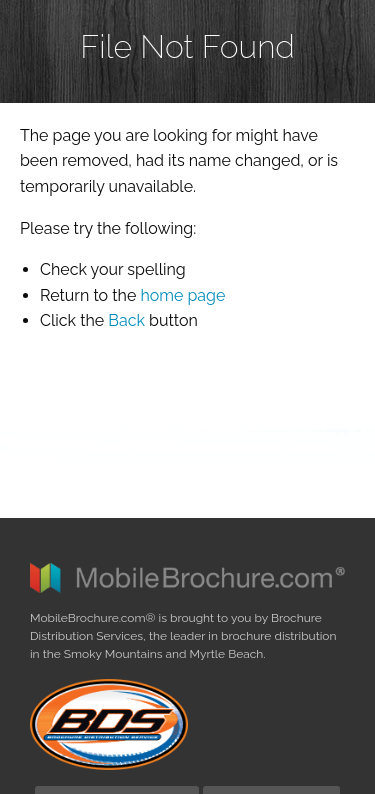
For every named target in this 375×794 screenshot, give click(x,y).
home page (182, 295)
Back (126, 320)
